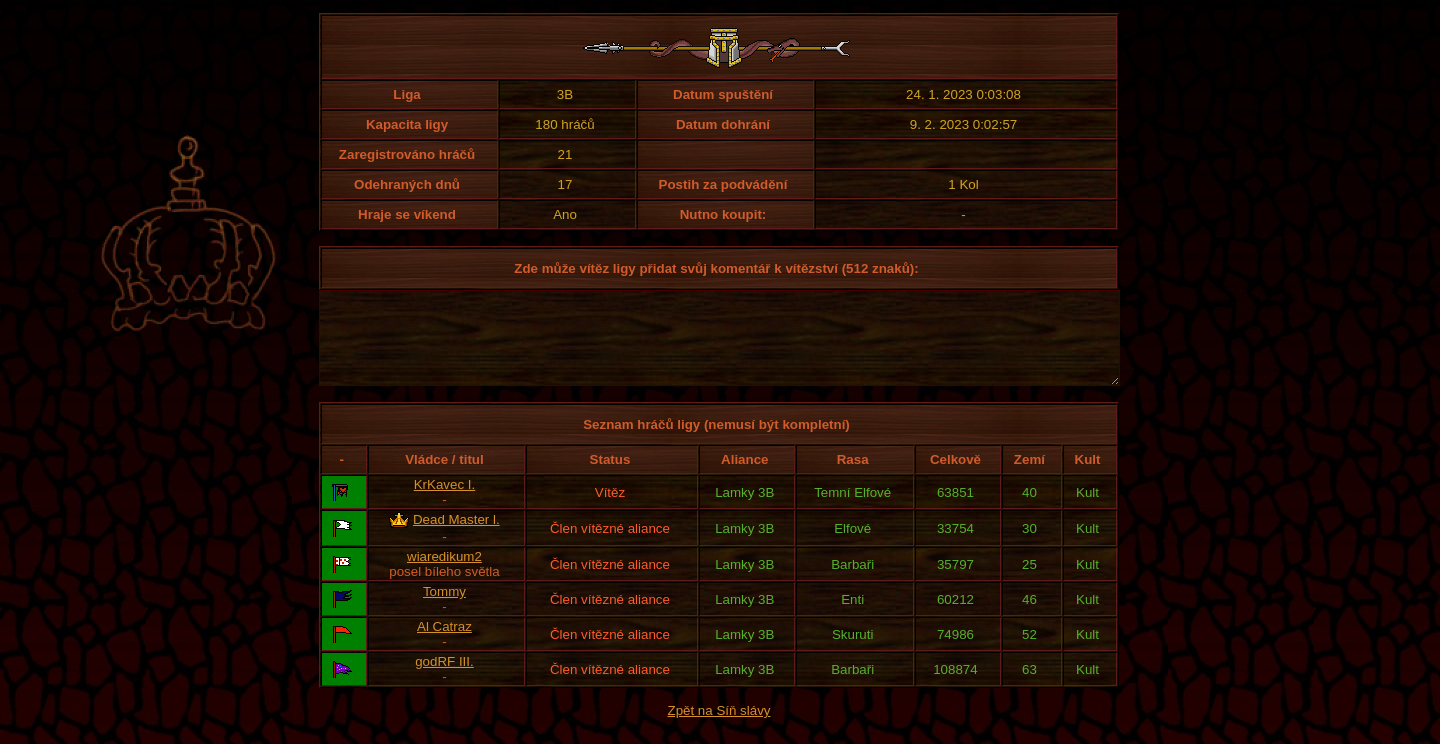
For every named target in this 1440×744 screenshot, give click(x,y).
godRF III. (444, 679)
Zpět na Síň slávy (719, 728)
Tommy (444, 609)
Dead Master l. (456, 537)
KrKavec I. (444, 502)
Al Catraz (444, 644)
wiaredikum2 (444, 574)
